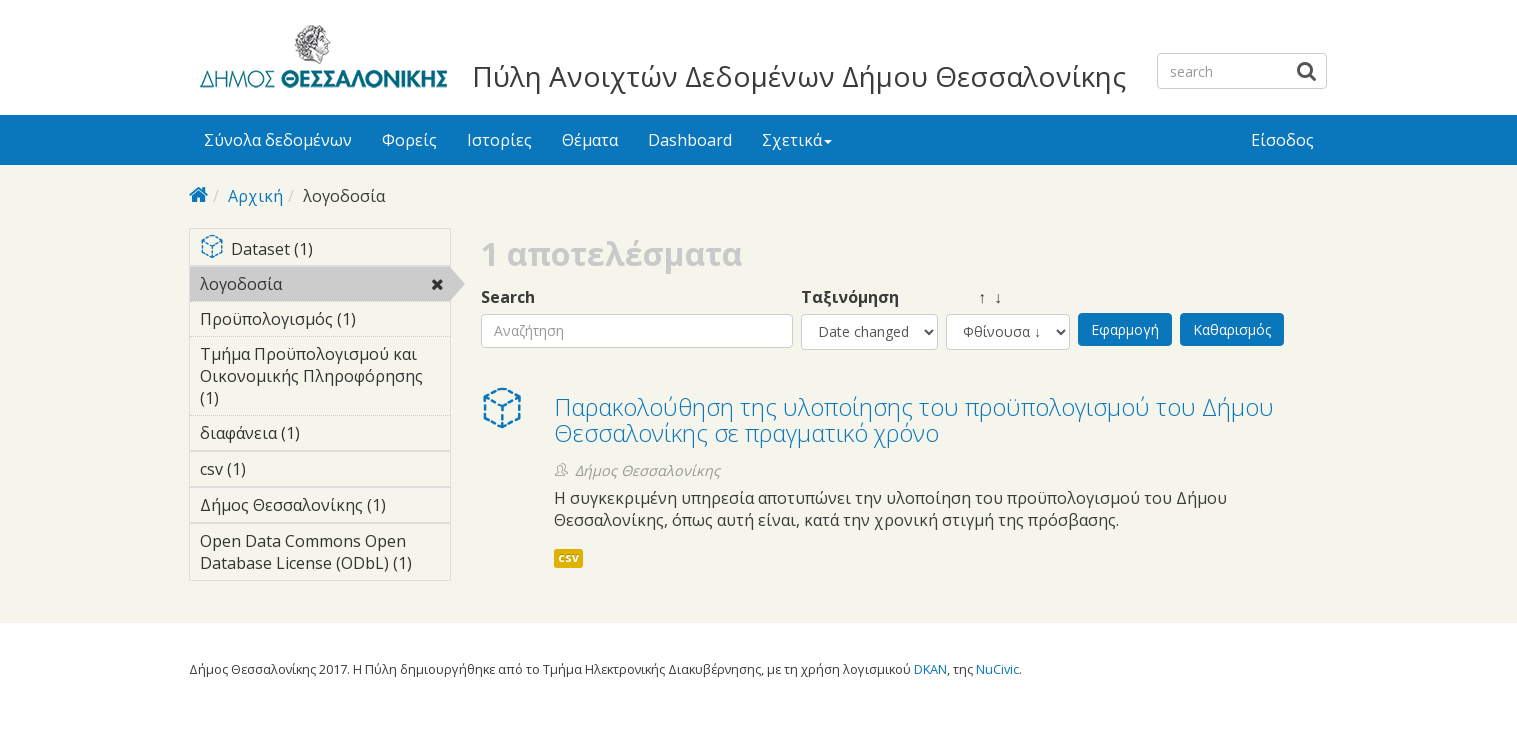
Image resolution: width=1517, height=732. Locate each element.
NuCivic (997, 669)
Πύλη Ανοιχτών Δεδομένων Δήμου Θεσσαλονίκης (799, 76)
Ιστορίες (499, 140)
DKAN (930, 669)
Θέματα (590, 140)
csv (568, 557)
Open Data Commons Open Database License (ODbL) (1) (325, 555)
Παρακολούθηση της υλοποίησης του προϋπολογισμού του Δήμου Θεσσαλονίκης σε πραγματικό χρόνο (914, 419)
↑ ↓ (974, 297)
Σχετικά (797, 140)
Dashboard (690, 140)
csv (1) (277, 469)
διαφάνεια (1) (325, 436)
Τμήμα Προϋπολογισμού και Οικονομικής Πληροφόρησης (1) (325, 379)
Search (508, 297)
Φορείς (409, 140)
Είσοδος (1282, 140)
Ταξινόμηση (850, 297)
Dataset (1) (325, 250)
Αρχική (255, 196)
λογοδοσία (325, 287)
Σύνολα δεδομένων (278, 140)
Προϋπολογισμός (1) (325, 322)
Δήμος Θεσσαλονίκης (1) (325, 508)
